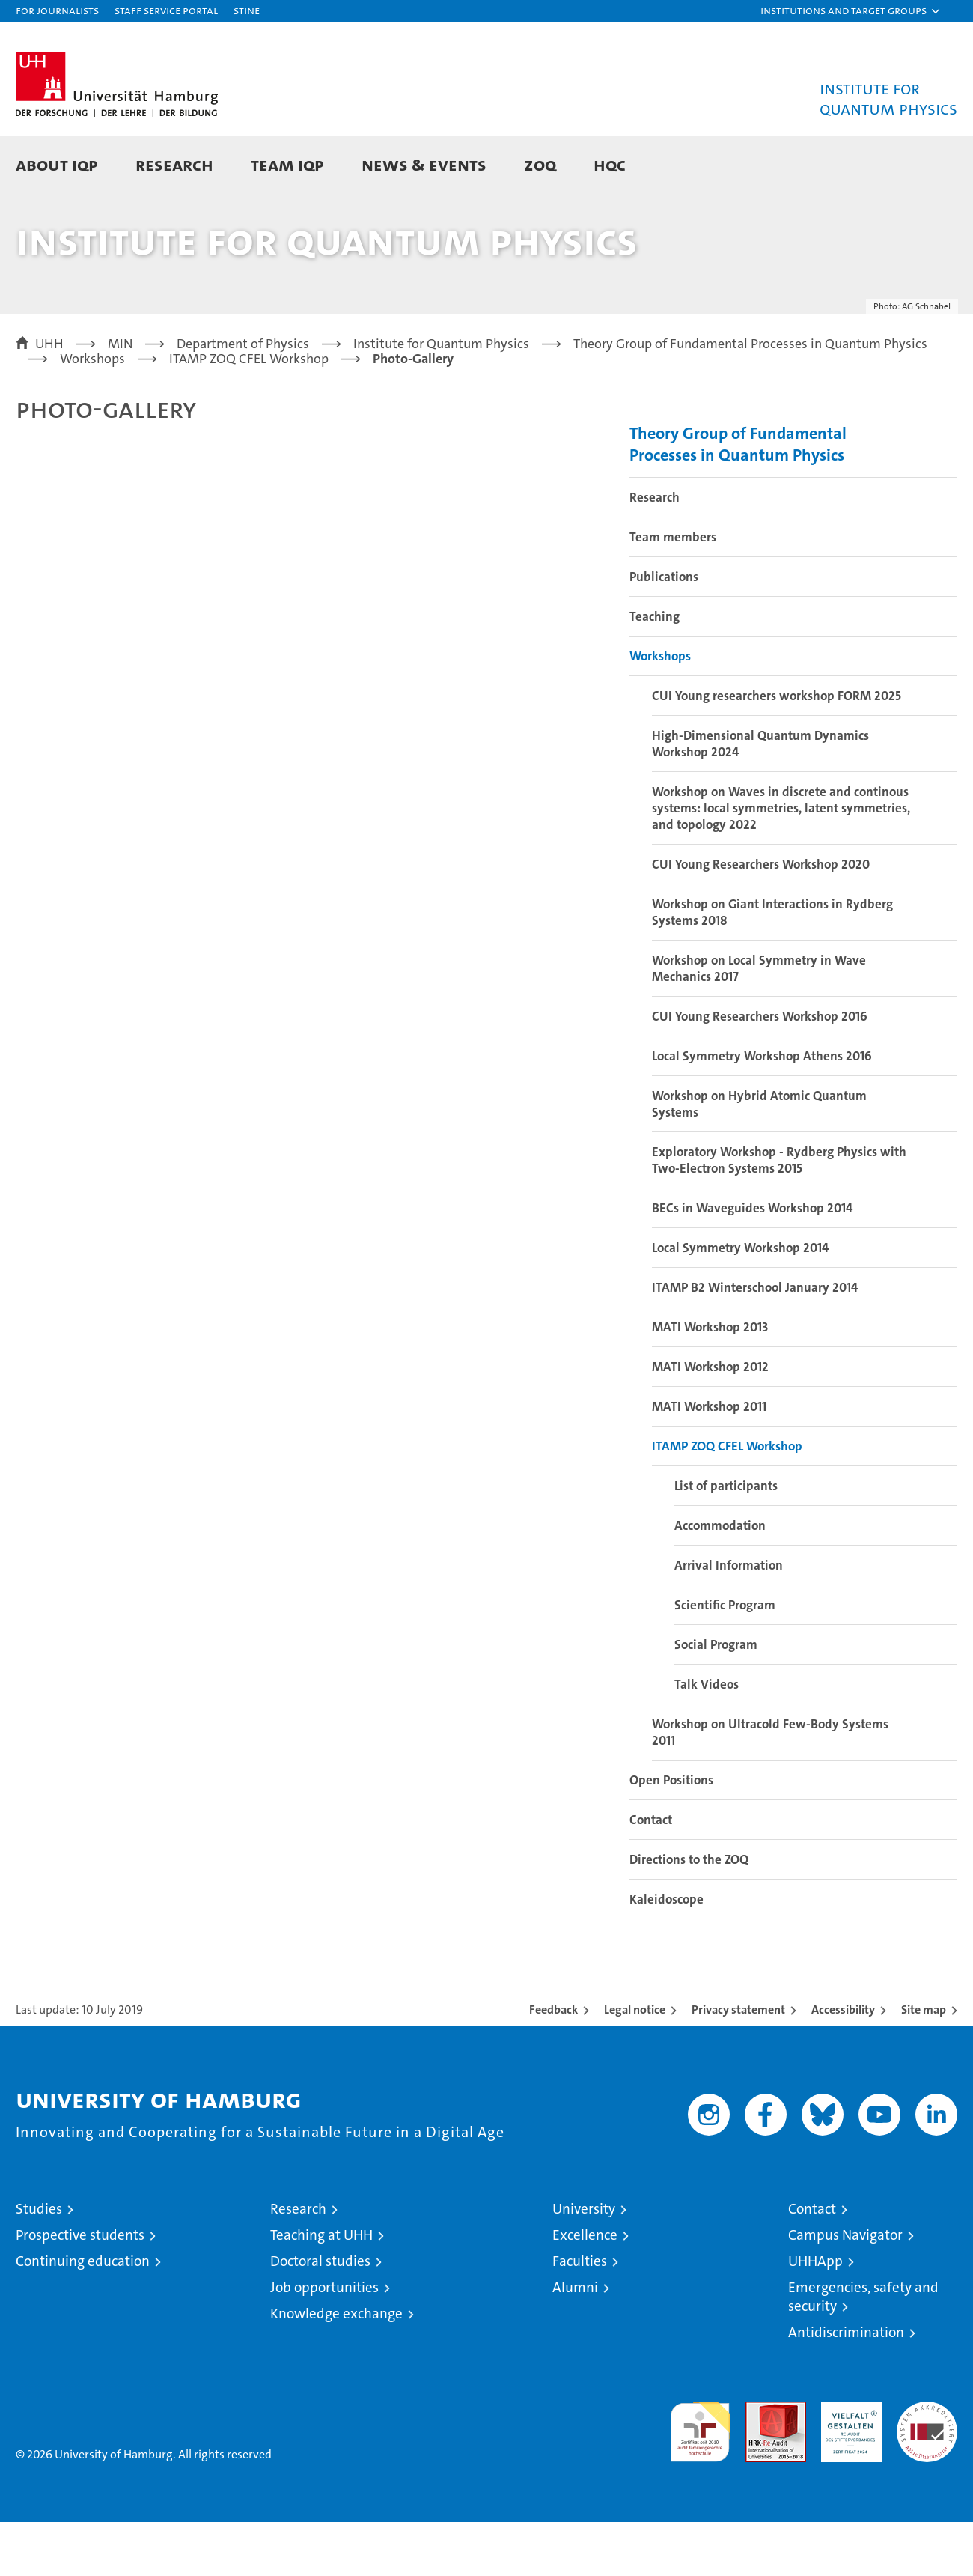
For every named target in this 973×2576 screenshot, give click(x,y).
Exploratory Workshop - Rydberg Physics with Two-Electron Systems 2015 (779, 1213)
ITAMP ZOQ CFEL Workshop (727, 1500)
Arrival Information (728, 1619)
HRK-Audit (847, 2463)
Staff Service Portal (166, 10)
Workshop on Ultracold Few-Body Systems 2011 (770, 1786)
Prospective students (80, 2288)
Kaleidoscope (666, 1953)
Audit (759, 2463)
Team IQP (287, 164)
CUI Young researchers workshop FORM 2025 (776, 749)
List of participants (726, 1539)
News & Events (424, 164)
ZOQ (540, 164)
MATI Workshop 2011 (709, 1460)
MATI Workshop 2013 (710, 1381)
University (583, 2262)
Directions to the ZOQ (688, 1913)
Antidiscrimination (846, 2386)
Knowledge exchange (336, 2367)
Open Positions (671, 1834)
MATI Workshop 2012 (710, 1420)
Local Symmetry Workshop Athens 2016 (762, 1110)
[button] (851, 11)
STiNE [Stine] (247, 10)
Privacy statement (738, 2063)
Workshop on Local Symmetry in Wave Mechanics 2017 (759, 1022)
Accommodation (720, 1579)
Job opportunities (324, 2341)
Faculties (579, 2315)
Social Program (715, 1698)
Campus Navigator (845, 2288)
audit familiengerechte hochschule (700, 2479)
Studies (39, 2262)
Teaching (654, 670)
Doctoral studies (320, 2315)
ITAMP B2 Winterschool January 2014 (755, 1341)
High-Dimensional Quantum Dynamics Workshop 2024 (760, 797)
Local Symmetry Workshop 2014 (740, 1301)
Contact (650, 1873)
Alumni (575, 2341)
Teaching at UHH (321, 2288)
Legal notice (634, 2063)
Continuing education (83, 2315)
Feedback (553, 2063)
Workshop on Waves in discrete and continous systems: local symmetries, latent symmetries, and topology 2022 (781, 862)
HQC (610, 164)
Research (174, 164)
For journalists (57, 10)
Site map (923, 2063)
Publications (663, 630)
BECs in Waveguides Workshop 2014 (752, 1262)
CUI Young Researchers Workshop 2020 (761, 918)
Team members (672, 591)
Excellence (584, 2288)
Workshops (660, 710)
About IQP (57, 164)
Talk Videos (706, 1738)
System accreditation (927, 2471)
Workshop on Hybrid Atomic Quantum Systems (759, 1157)
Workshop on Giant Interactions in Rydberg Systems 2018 (772, 966)
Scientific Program (724, 1658)
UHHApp (815, 2315)
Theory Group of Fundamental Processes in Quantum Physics (738, 498)
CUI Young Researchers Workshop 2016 (759, 1070)
